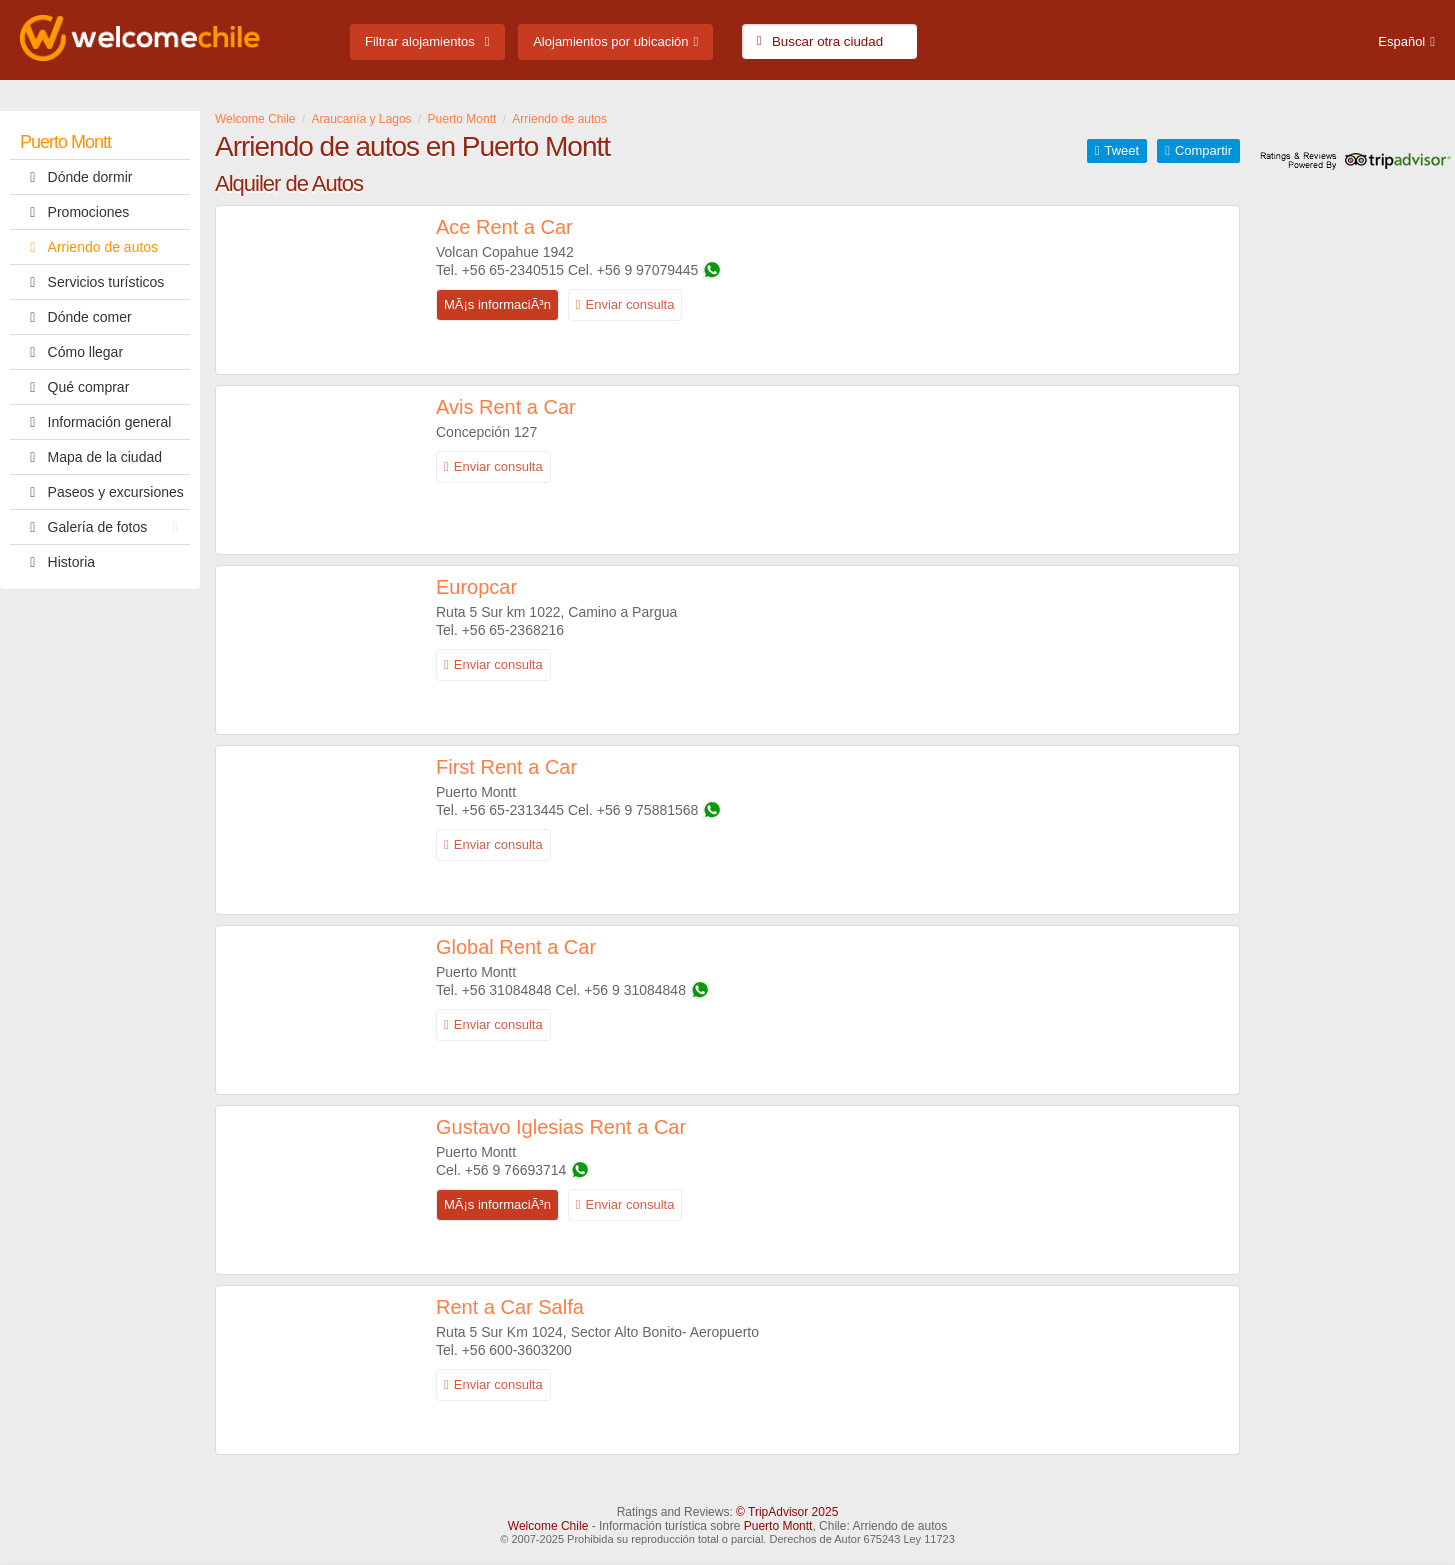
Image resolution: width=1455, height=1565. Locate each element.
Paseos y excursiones (102, 492)
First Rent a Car (506, 767)
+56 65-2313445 (513, 810)
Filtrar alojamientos (420, 41)
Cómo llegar (71, 352)
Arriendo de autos (89, 247)
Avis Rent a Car (506, 407)
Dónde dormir (76, 177)
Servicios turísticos (92, 282)
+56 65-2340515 (513, 270)
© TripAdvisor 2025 (787, 1512)
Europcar (476, 587)
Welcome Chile (548, 1526)
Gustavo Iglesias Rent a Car (561, 1127)
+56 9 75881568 (648, 810)
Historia (57, 562)
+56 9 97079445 (648, 270)
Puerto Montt (65, 142)
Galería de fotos (104, 527)
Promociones (74, 212)
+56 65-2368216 (513, 630)
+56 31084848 (507, 990)
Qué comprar (74, 387)
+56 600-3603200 (517, 1350)
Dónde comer (76, 317)
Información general (95, 422)
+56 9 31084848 (635, 990)
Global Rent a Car (516, 947)
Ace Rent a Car (504, 227)
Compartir (1203, 150)
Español (1401, 41)
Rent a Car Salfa (510, 1307)
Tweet (1121, 150)
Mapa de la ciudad (91, 457)
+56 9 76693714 (516, 1170)
